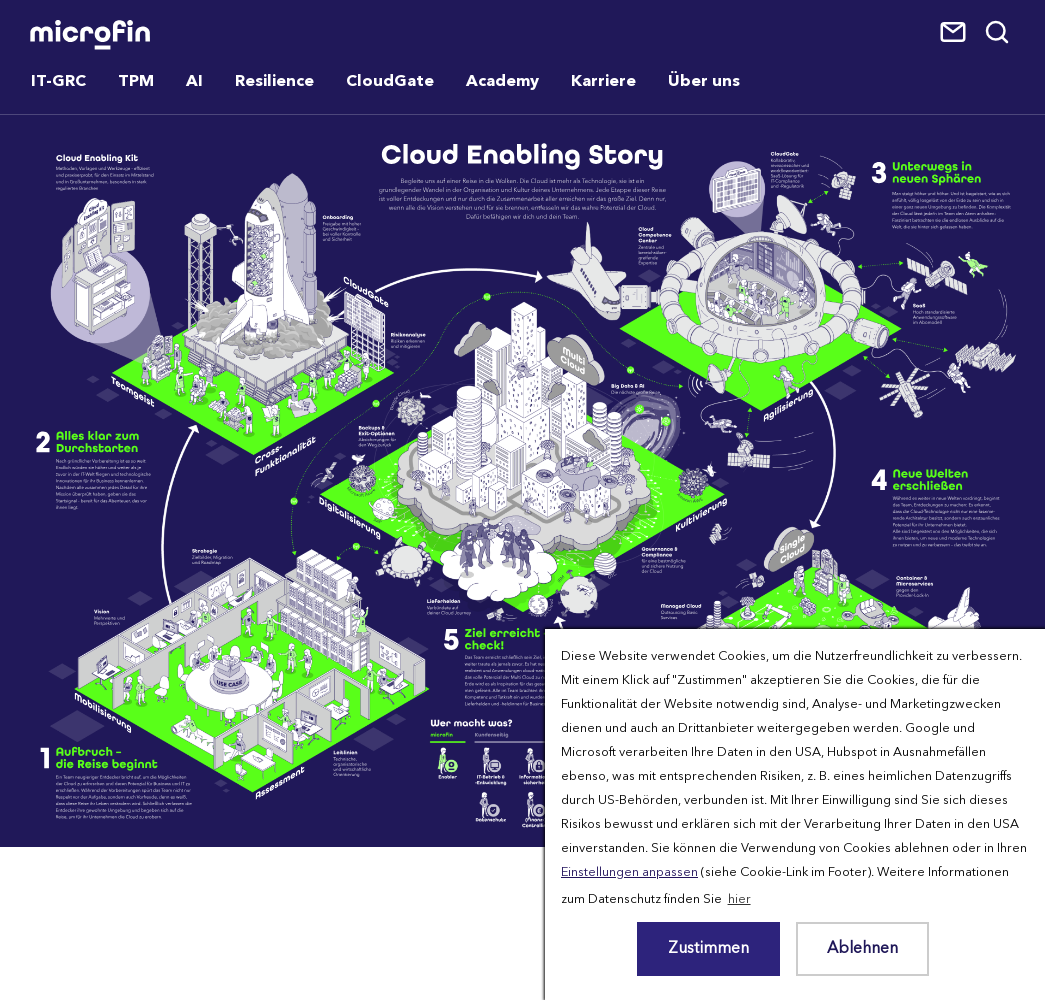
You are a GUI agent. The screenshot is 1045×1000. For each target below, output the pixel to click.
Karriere (603, 82)
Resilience (274, 82)
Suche (998, 33)
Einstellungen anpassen (629, 872)
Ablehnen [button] (862, 949)
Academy (502, 82)
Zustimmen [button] (708, 949)
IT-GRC (58, 82)
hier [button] (739, 899)
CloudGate (390, 82)
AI (194, 82)
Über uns (704, 82)
